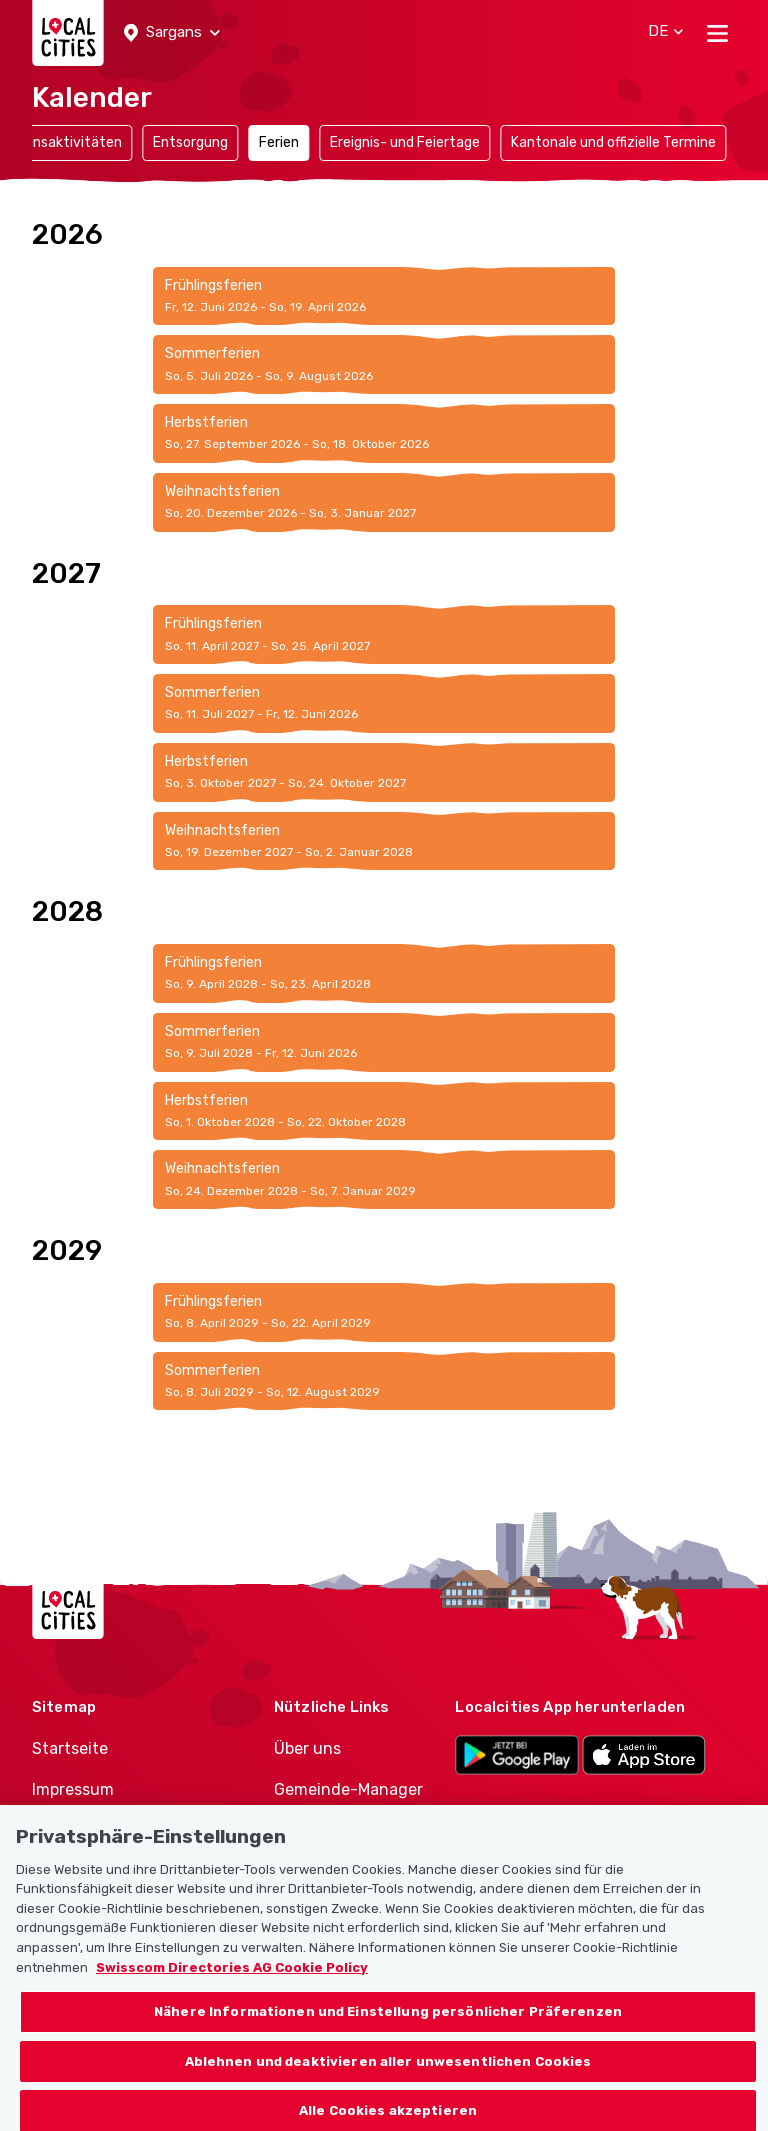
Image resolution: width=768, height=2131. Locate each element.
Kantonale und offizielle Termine (613, 142)
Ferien (279, 142)
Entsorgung (190, 142)
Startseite (70, 1748)
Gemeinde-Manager (348, 1789)
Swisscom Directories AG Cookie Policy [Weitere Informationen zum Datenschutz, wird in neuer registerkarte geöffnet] (232, 1983)
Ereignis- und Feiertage (405, 142)
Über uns (307, 1748)
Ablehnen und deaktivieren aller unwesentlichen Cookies (388, 2077)
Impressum (73, 1789)
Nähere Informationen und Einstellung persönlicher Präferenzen (388, 2027)
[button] (172, 33)
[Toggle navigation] (717, 33)
